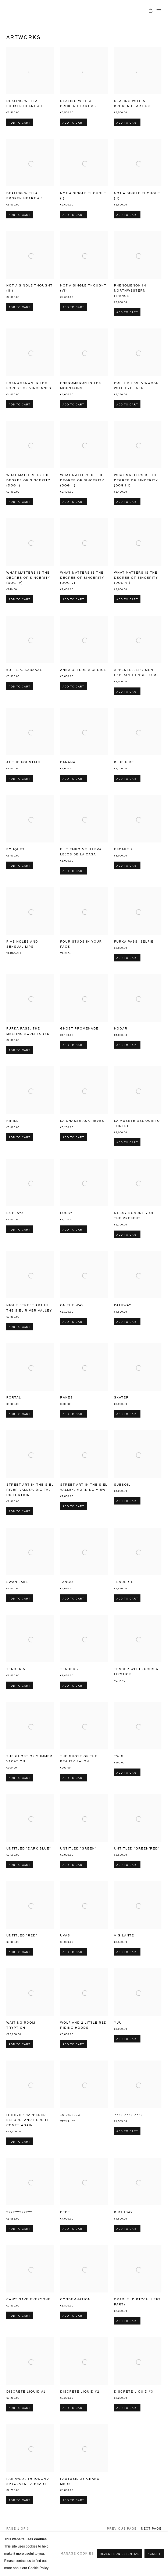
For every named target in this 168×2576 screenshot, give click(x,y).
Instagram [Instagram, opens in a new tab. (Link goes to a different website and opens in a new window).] (149, 2551)
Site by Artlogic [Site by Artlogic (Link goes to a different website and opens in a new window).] (68, 2558)
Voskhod (29, 11)
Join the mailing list (158, 2551)
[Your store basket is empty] (150, 11)
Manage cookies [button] (15, 2551)
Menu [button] (158, 11)
